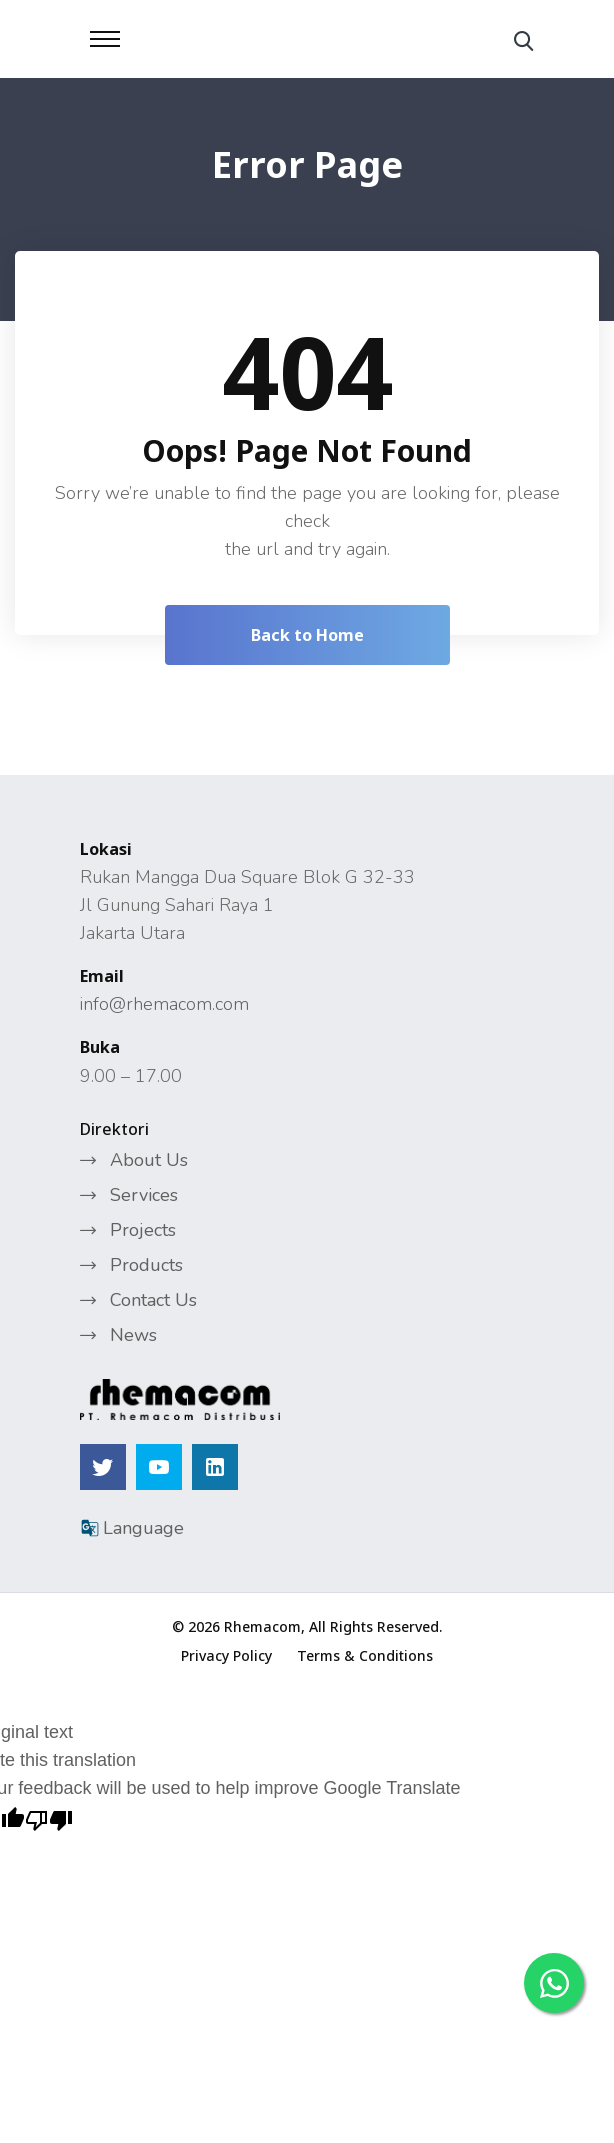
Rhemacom (262, 1626)
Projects (143, 1230)
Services (144, 1195)
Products (146, 1265)
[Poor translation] (49, 1817)
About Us (149, 1160)
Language (132, 1528)
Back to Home (307, 635)
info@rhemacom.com (164, 1004)
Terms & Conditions (365, 1655)
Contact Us (153, 1300)
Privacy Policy (226, 1655)
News (133, 1335)
